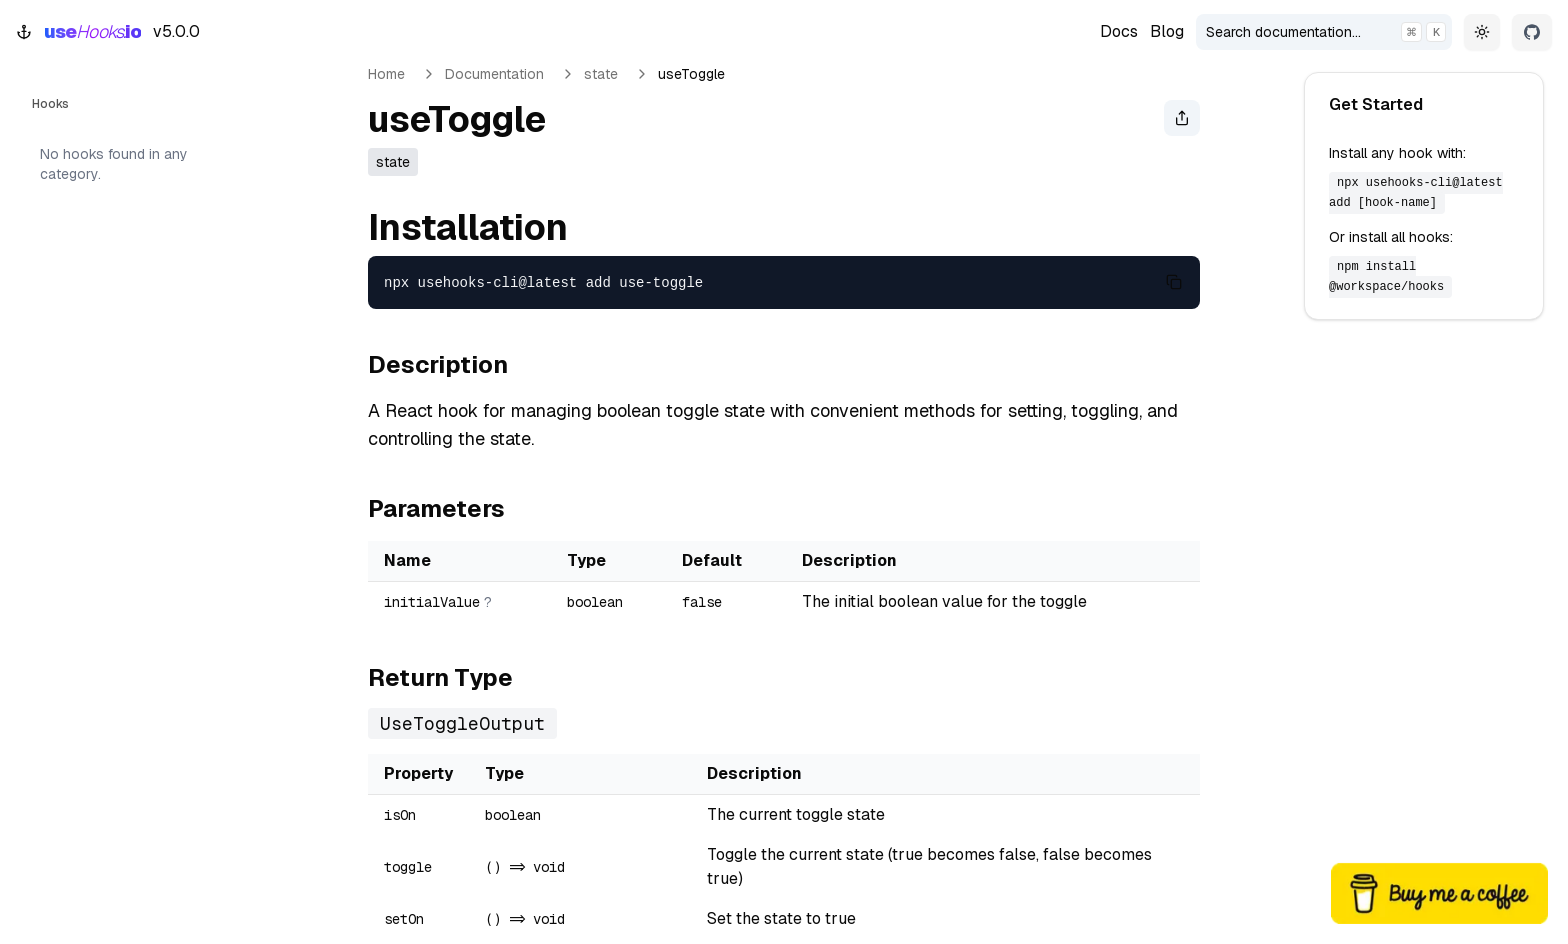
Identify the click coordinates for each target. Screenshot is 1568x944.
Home (386, 74)
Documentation (494, 74)
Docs (1119, 31)
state (601, 74)
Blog (1167, 31)
